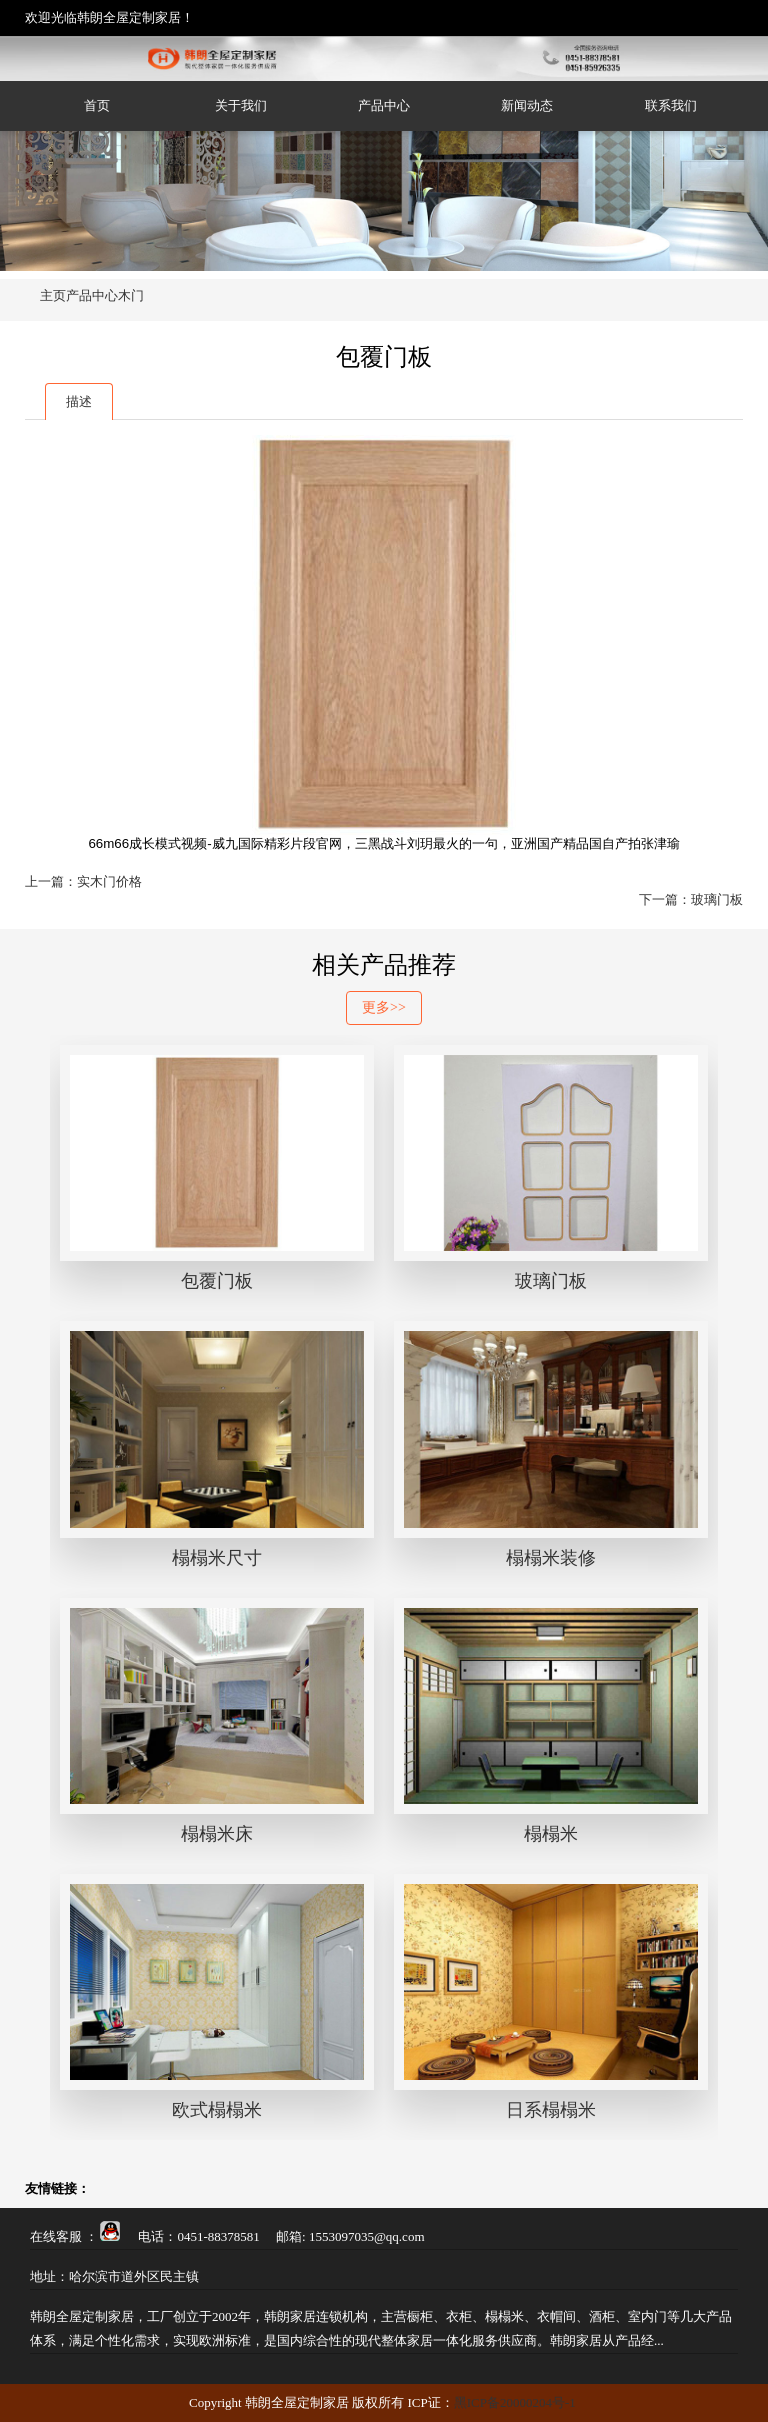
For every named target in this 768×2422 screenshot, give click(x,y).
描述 (79, 401)
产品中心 (384, 105)
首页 (97, 105)
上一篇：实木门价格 (83, 881)
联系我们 (671, 105)
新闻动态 (527, 105)
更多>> (384, 1007)
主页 (53, 295)
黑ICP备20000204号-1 (515, 2402)
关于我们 (241, 105)
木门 (131, 295)
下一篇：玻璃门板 (691, 899)
